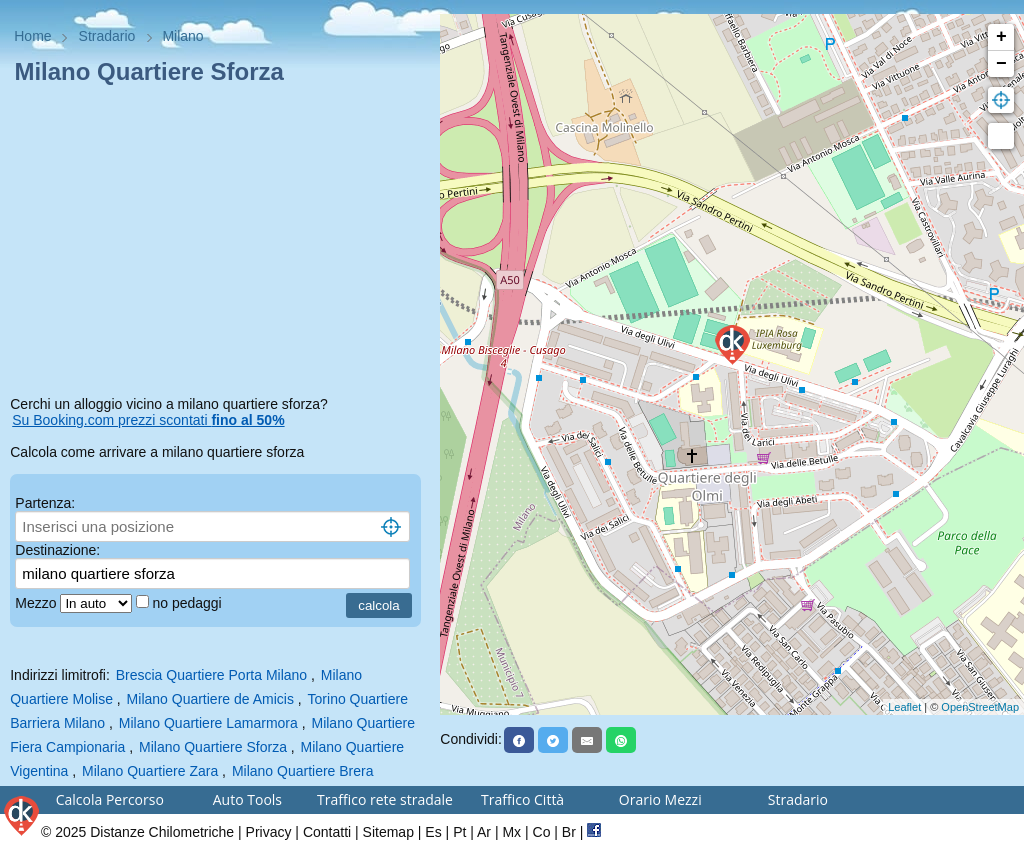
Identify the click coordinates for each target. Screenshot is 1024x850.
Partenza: (45, 503)
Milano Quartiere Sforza (213, 747)
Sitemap (388, 832)
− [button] (1001, 64)
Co (542, 832)
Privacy (269, 832)
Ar (484, 832)
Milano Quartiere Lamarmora (208, 723)
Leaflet (904, 707)
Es (433, 832)
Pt (459, 832)
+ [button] (1001, 37)
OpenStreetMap (980, 707)
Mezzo (37, 603)
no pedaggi (188, 603)
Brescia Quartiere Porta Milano (211, 675)
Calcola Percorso (110, 799)
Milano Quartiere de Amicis (210, 699)
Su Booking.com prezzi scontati (148, 420)
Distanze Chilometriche (162, 832)
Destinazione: (57, 550)
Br (569, 832)
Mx (511, 832)
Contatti (327, 832)
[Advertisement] (220, 244)
